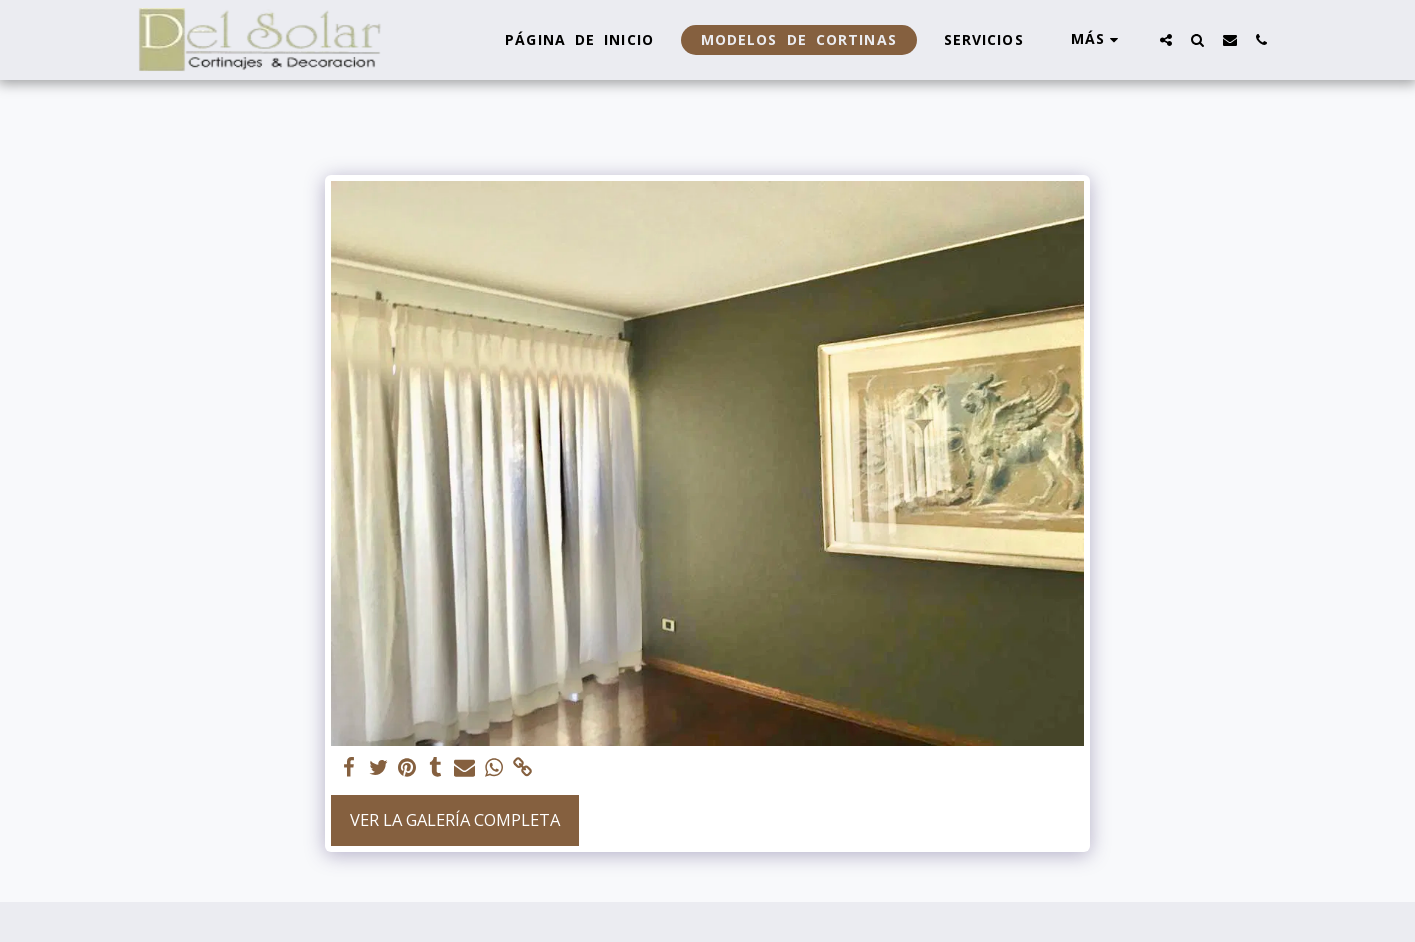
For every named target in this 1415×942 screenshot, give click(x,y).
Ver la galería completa (455, 819)
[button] (1166, 39)
